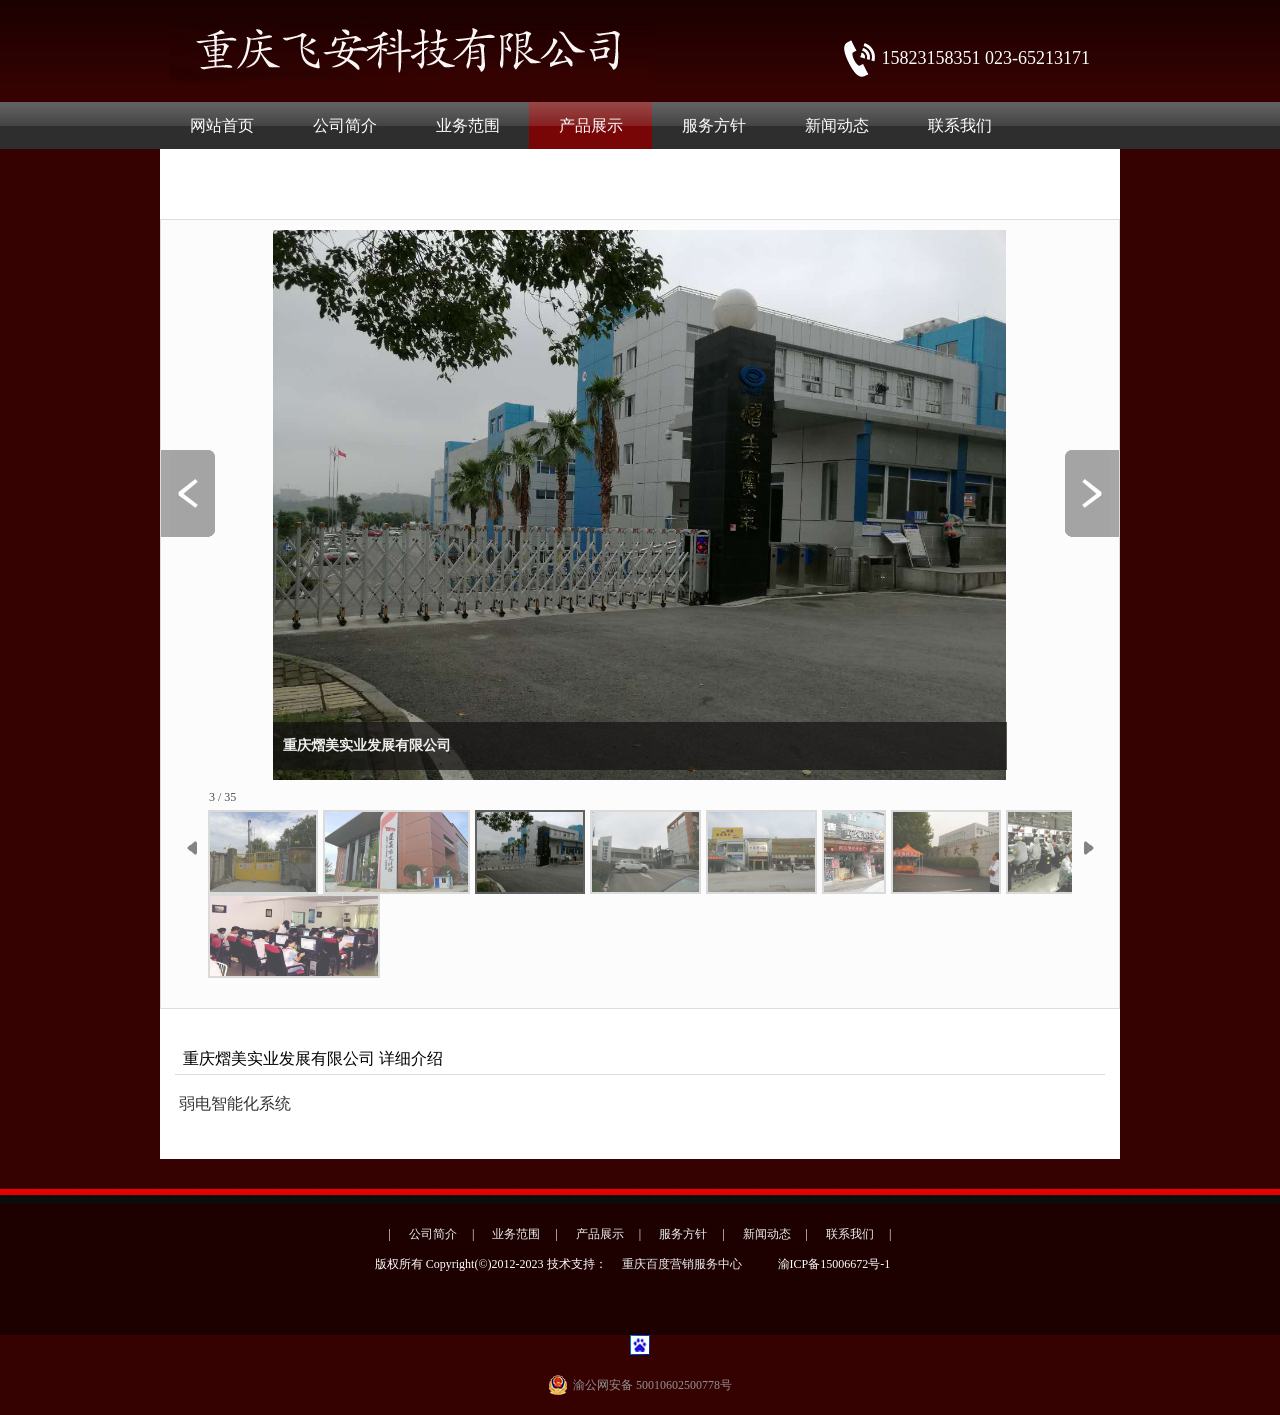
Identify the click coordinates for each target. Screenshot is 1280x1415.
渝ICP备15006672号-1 (834, 1264)
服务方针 (714, 125)
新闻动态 (837, 125)
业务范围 (468, 125)
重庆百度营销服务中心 (682, 1264)
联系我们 (960, 125)
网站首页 (222, 125)
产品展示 (591, 125)
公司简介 (345, 125)
